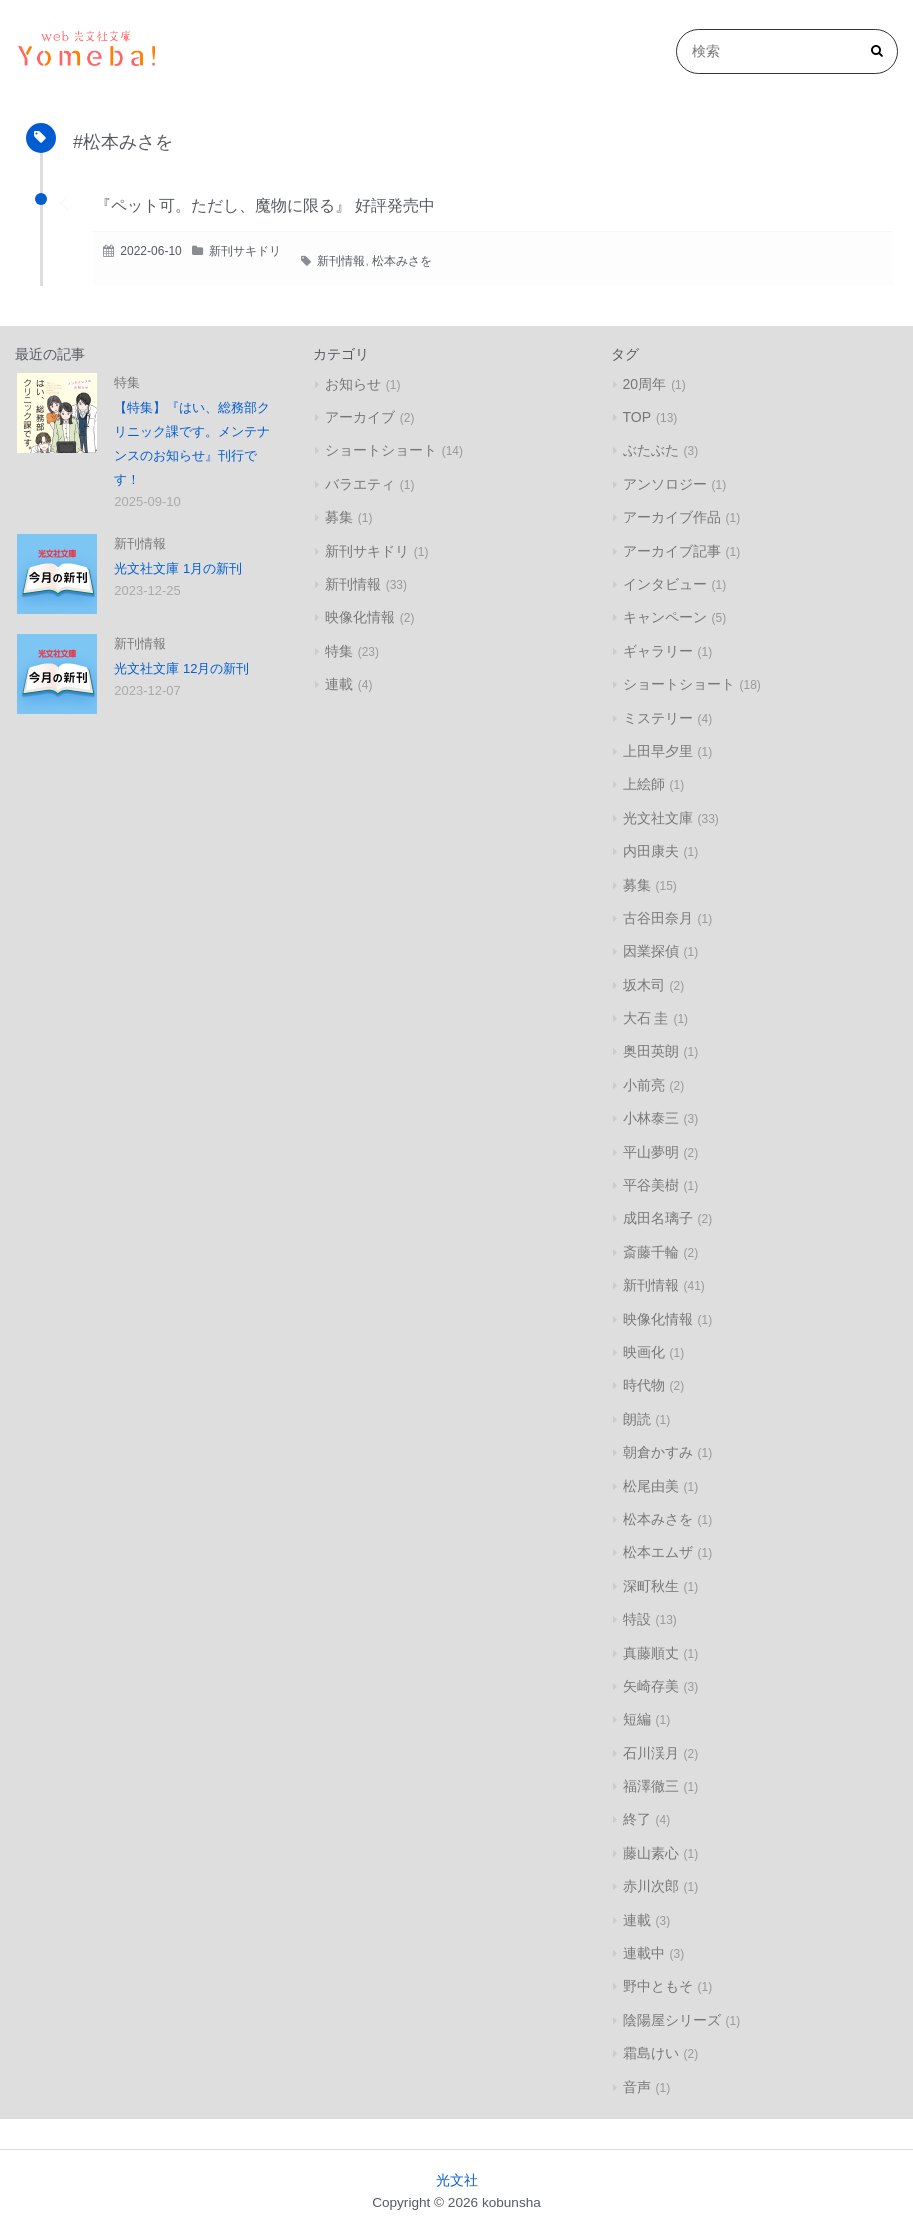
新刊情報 (341, 261)
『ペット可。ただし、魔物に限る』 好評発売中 (265, 205)
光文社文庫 (658, 818)
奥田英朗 (651, 1051)
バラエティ (360, 484)
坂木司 (644, 985)
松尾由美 (651, 1486)
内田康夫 (651, 851)
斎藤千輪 (651, 1252)
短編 (637, 1719)
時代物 (644, 1385)
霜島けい (651, 2053)
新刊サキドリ (245, 251)
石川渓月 (651, 1753)
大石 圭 (646, 1018)
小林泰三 (651, 1118)
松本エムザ (658, 1552)
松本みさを (402, 261)
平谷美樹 (651, 1185)
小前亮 (644, 1085)
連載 (339, 684)
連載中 (644, 1953)
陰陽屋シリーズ (672, 2020)
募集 (339, 517)
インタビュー (665, 584)
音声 (637, 2087)
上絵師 (644, 784)
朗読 (637, 1419)
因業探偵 (651, 951)
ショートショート (381, 450)
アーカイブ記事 (672, 551)
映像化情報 (360, 617)
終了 (637, 1819)
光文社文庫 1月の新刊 (178, 568)
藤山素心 (651, 1853)
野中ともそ (658, 1986)
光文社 (457, 2180)
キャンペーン (665, 617)
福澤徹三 (651, 1786)
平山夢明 (651, 1152)
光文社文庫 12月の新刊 (181, 668)
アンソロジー (665, 484)
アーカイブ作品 (672, 517)
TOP (637, 417)
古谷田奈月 (658, 918)
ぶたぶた (651, 450)
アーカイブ (360, 417)
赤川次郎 (651, 1886)
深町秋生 (651, 1586)
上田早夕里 (658, 751)
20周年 (645, 384)
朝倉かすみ (658, 1452)
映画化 (644, 1352)
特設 (637, 1619)
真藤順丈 (651, 1653)
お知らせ (353, 384)
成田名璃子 (658, 1218)
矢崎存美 (651, 1686)
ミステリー (658, 718)
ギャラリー (658, 651)
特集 (127, 382)
